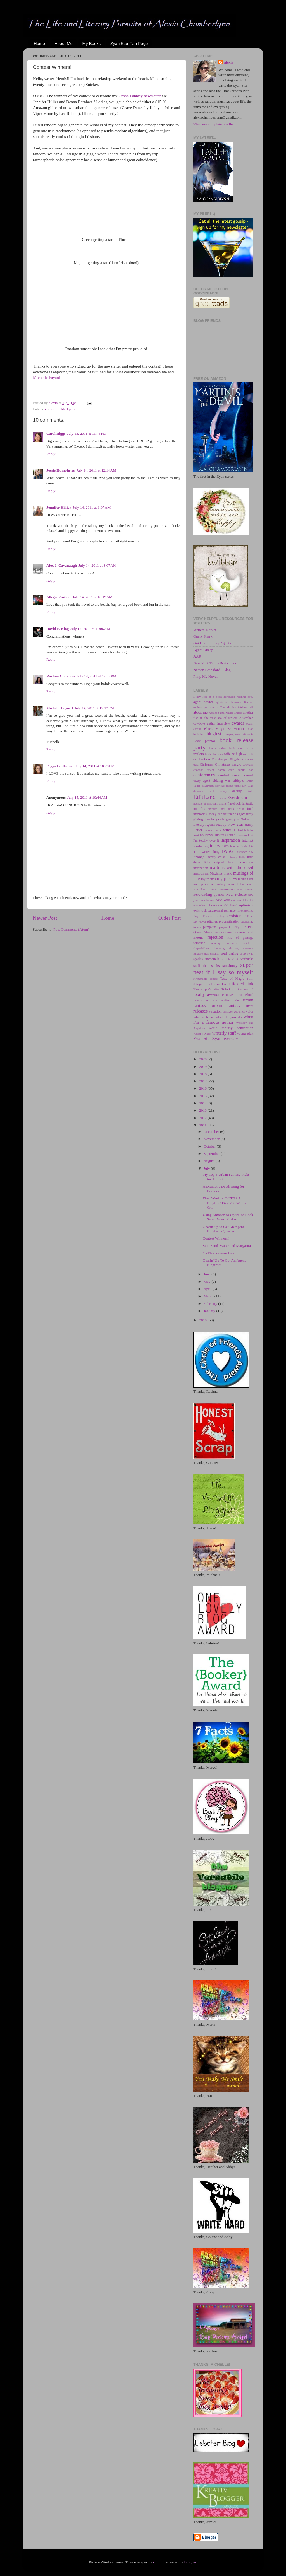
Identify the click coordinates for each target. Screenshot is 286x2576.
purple (223, 927)
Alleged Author (58, 597)
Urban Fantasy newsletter (139, 96)
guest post (232, 819)
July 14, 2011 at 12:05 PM (96, 676)
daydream (208, 785)
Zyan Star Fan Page (129, 43)
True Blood (245, 995)
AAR (197, 656)
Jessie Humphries (60, 470)
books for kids (214, 753)
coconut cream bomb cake (213, 769)
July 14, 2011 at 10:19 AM (93, 597)
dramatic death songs (210, 791)
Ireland (245, 846)
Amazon (214, 712)
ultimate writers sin (222, 1000)
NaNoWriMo (227, 889)
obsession (215, 905)
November (212, 1139)
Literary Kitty (236, 857)
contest (50, 409)
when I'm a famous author (223, 1019)
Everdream (237, 797)
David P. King (57, 629)
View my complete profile (213, 124)
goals (220, 819)
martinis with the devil (231, 867)
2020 (203, 1059)
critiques (238, 781)
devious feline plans (228, 785)
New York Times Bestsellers (214, 663)
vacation (215, 1011)
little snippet (214, 862)
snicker (214, 953)
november (199, 905)
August (209, 1161)
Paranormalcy (245, 910)
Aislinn (243, 707)
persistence (235, 915)
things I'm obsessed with (212, 984)
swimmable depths (205, 978)
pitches (212, 921)
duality (237, 791)
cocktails (248, 764)
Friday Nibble (217, 814)
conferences (204, 775)
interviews (219, 845)
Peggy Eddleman (59, 766)
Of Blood (230, 905)
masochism (201, 873)
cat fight (248, 753)
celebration (201, 759)
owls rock (200, 910)
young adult (245, 1033)
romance (199, 943)
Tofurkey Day (231, 989)
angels (238, 712)
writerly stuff (224, 1033)
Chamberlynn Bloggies (226, 759)
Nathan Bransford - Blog (212, 670)
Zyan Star (202, 1038)
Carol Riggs (55, 433)
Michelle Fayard (46, 377)
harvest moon (212, 830)
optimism (246, 905)
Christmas (206, 764)
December (212, 1131)
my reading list (243, 879)
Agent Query (203, 650)
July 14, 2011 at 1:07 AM (92, 507)
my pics (224, 878)
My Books (91, 43)
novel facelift (245, 900)
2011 (203, 1125)
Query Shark (203, 636)
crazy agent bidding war (211, 781)
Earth (250, 791)
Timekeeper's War (206, 989)
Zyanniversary (225, 1038)
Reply (50, 454)
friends (232, 814)
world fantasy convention (231, 1028)
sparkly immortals (206, 959)
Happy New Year (229, 824)
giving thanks (203, 819)
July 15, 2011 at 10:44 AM (87, 797)
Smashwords (201, 953)
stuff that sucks (206, 966)
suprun (158, 2562)
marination (200, 868)
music (228, 873)
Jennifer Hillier (58, 507)
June (207, 1274)
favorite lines (216, 808)
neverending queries (209, 894)
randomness (224, 932)
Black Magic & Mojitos (224, 728)
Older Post (169, 918)
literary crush (215, 857)
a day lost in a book (207, 696)
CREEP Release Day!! (220, 1253)
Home (39, 43)
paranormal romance (221, 910)
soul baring (229, 953)
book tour (236, 748)
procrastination (229, 921)
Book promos (204, 741)
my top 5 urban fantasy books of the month (223, 884)
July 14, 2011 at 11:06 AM (90, 629)
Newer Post (45, 918)
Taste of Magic (232, 979)
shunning (219, 948)
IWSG (227, 851)
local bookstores (240, 862)
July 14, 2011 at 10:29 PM (95, 766)
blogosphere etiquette (239, 734)
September (212, 1153)
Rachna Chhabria (60, 676)
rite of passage (240, 938)
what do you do (228, 1017)
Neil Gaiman (245, 889)
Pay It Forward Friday (208, 916)
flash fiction (236, 808)
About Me (64, 43)
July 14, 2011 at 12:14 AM (96, 470)
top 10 (248, 989)
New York (223, 900)
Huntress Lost (244, 835)
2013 (203, 1110)
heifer (226, 830)
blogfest (214, 733)
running (216, 943)
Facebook (234, 803)
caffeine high (233, 754)
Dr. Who (247, 785)
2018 (203, 1074)
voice (249, 1011)
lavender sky (244, 851)
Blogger (190, 2562)
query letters (241, 926)
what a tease (203, 1017)
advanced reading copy (238, 696)
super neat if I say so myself (223, 969)
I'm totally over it (206, 840)
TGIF (250, 978)
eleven (222, 798)
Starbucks (246, 959)
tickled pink (66, 409)
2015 (203, 1096)
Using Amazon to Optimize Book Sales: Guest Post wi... (228, 1217)
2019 (203, 1066)
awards (238, 723)
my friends (208, 879)
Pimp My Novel (205, 676)
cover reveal (242, 775)
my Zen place (204, 889)
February (211, 1304)
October (210, 1146)
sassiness (232, 943)
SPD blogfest (229, 958)
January (210, 1311)
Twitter (197, 1000)
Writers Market (204, 630)
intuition (235, 846)
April (208, 1289)
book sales (217, 748)
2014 (203, 1103)
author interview (218, 723)
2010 (203, 1320)
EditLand (204, 797)
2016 (203, 1088)
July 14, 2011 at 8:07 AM (97, 565)
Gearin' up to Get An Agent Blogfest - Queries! (223, 1229)
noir (233, 900)
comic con (245, 769)
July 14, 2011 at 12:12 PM (94, 708)
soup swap (246, 953)
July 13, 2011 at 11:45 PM (86, 433)
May (207, 1281)
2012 (203, 1118)
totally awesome (208, 994)
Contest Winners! (216, 1238)
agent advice (203, 702)
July (207, 1168)
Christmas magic (228, 764)
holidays (206, 835)
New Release (236, 894)
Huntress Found (224, 835)
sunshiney (229, 966)
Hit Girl (238, 830)
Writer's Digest (202, 1033)
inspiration (230, 840)
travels (230, 995)
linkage (198, 857)
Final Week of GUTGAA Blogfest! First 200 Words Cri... (224, 1202)
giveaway (246, 814)
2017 (203, 1081)
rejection (215, 937)
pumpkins (209, 927)
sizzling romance (241, 948)
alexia (228, 62)
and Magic (226, 712)
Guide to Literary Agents (212, 643)
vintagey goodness (234, 1011)
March (209, 1296)
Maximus (216, 873)
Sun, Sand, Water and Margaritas (227, 1246)
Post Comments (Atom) (71, 929)
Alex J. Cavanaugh (61, 565)
